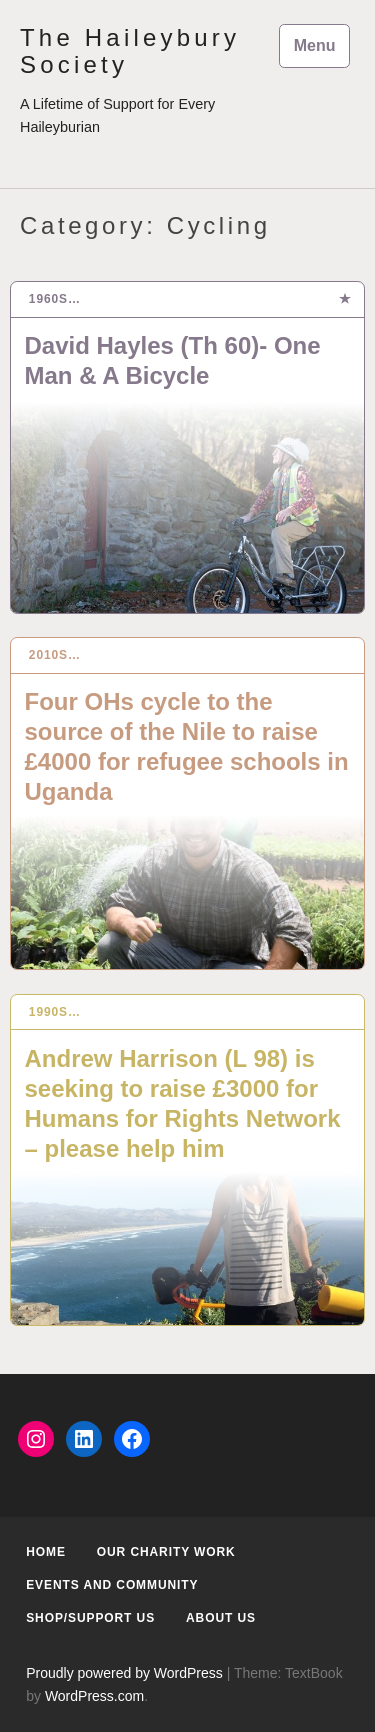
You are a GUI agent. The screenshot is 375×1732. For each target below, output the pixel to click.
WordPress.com (94, 1696)
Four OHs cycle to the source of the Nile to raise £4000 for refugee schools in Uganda (187, 746)
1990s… (55, 1012)
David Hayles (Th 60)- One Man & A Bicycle (173, 360)
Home (46, 1552)
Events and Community (112, 1585)
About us (221, 1618)
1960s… (55, 299)
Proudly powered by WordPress (124, 1673)
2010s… (55, 655)
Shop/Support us (90, 1618)
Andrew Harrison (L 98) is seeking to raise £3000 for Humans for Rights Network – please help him (183, 1103)
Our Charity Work (166, 1552)
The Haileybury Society (130, 51)
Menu (315, 45)
